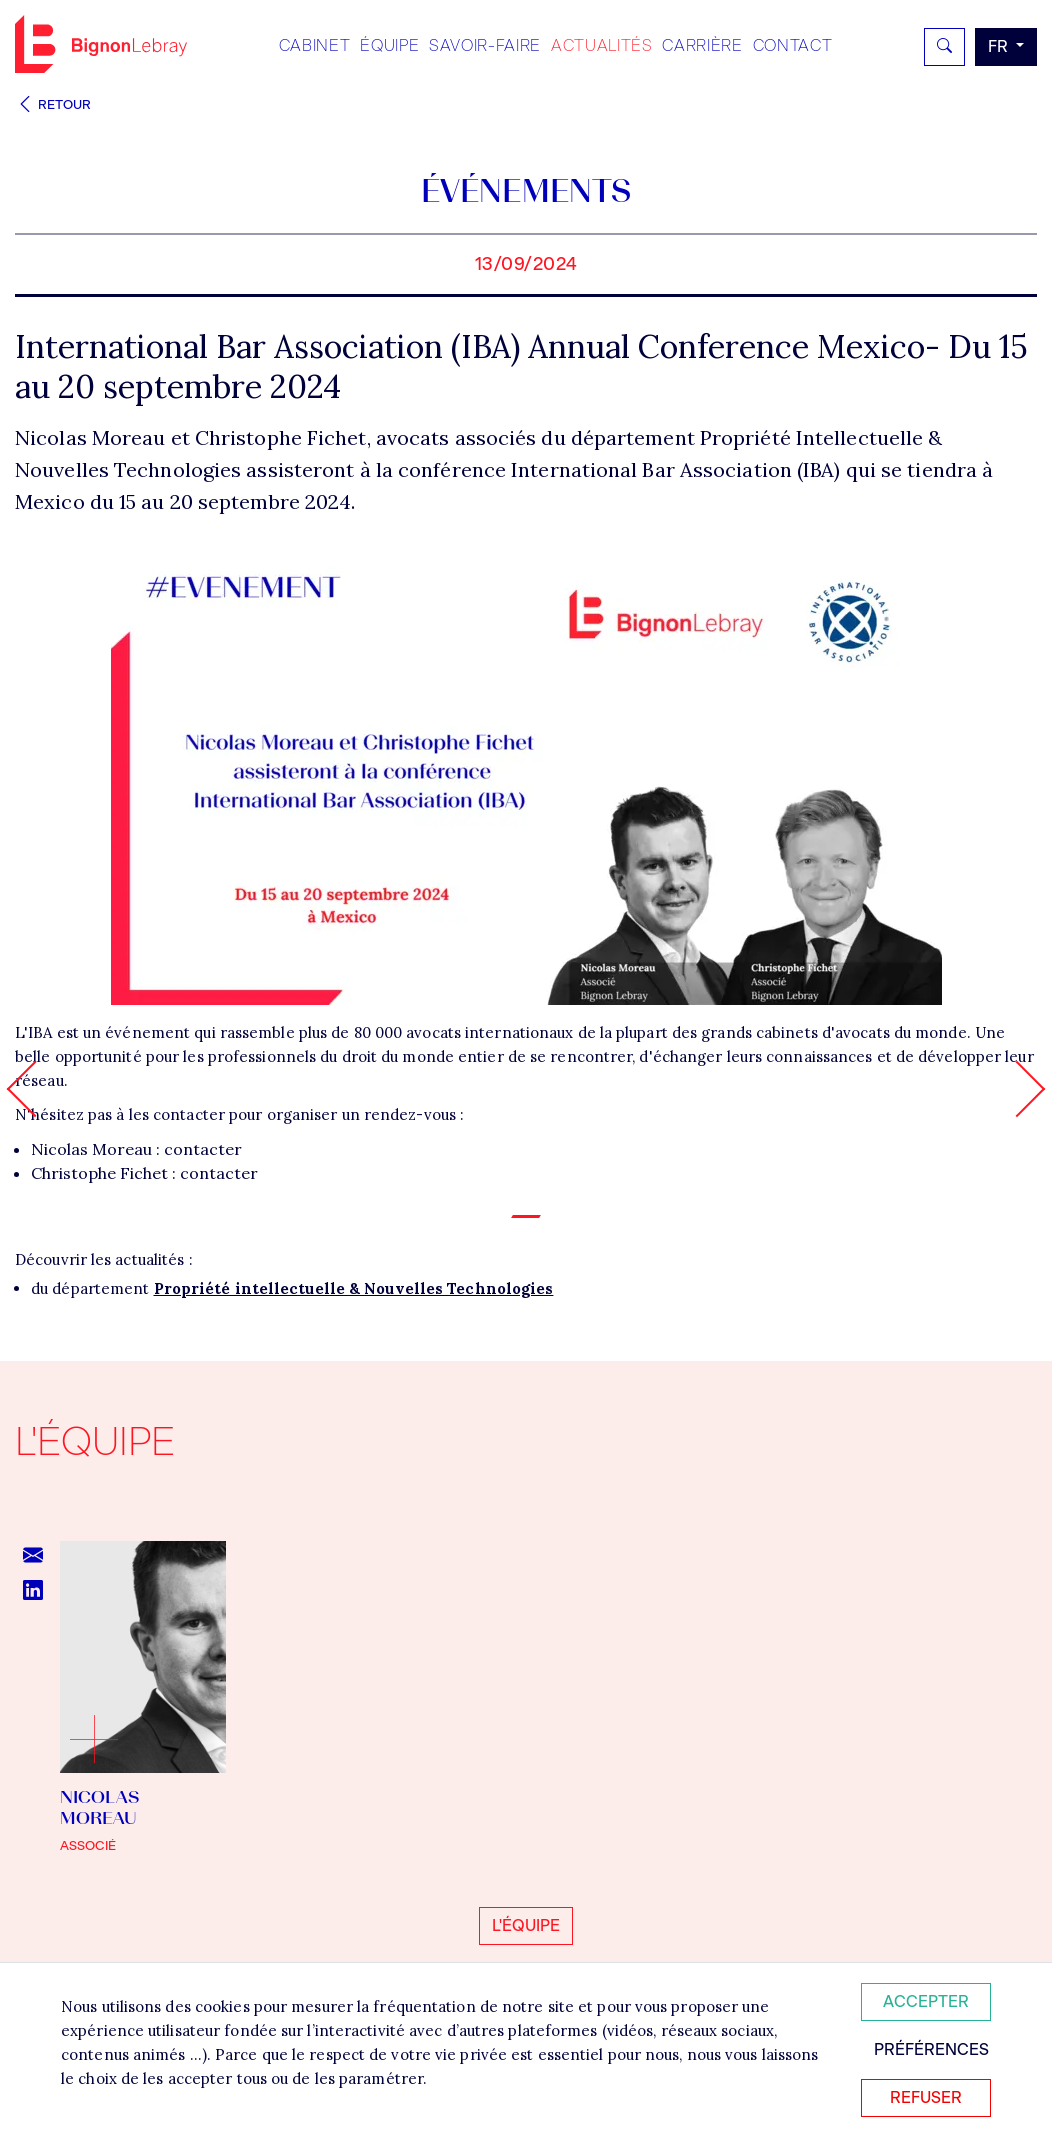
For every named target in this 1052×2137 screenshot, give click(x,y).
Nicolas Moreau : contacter (136, 1149)
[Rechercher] (944, 47)
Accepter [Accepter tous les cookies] (926, 2001)
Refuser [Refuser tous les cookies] (926, 2097)
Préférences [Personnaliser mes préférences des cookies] (931, 2049)
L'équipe (526, 1925)
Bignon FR (101, 44)
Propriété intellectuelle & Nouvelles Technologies (354, 1288)
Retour (53, 104)
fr (1000, 46)
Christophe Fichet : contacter (144, 1173)
